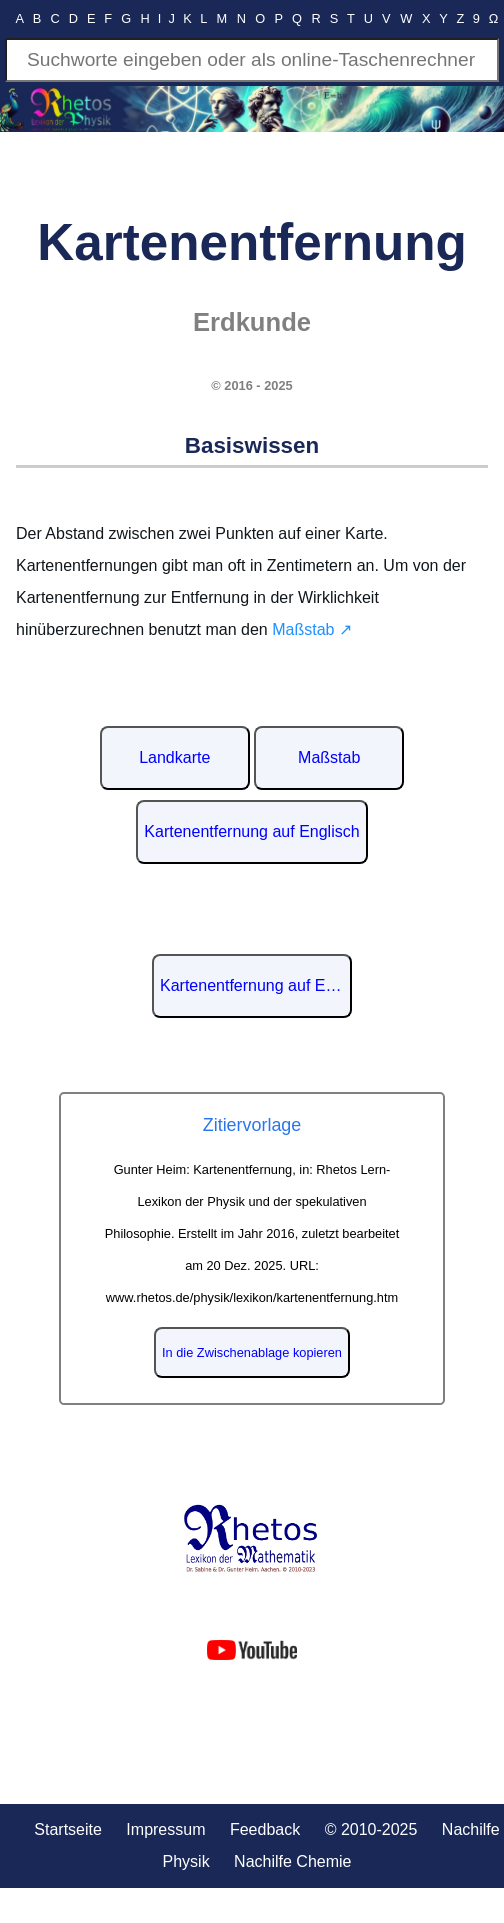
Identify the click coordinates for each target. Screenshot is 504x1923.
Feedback (265, 1829)
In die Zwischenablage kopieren (252, 1352)
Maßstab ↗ (312, 629)
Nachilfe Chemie (292, 1861)
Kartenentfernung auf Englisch (251, 831)
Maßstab (329, 757)
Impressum (165, 1829)
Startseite (68, 1829)
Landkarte (174, 757)
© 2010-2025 (371, 1829)
